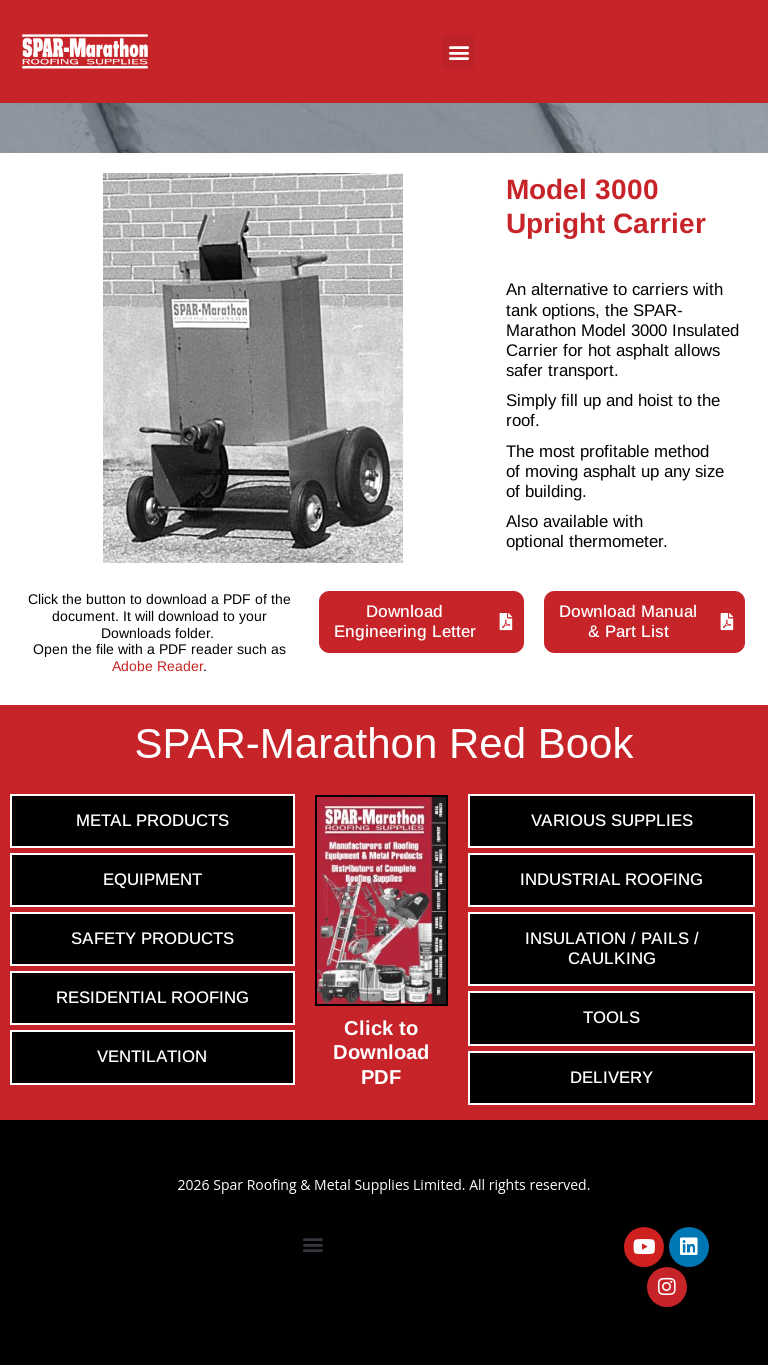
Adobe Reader (157, 666)
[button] (458, 51)
